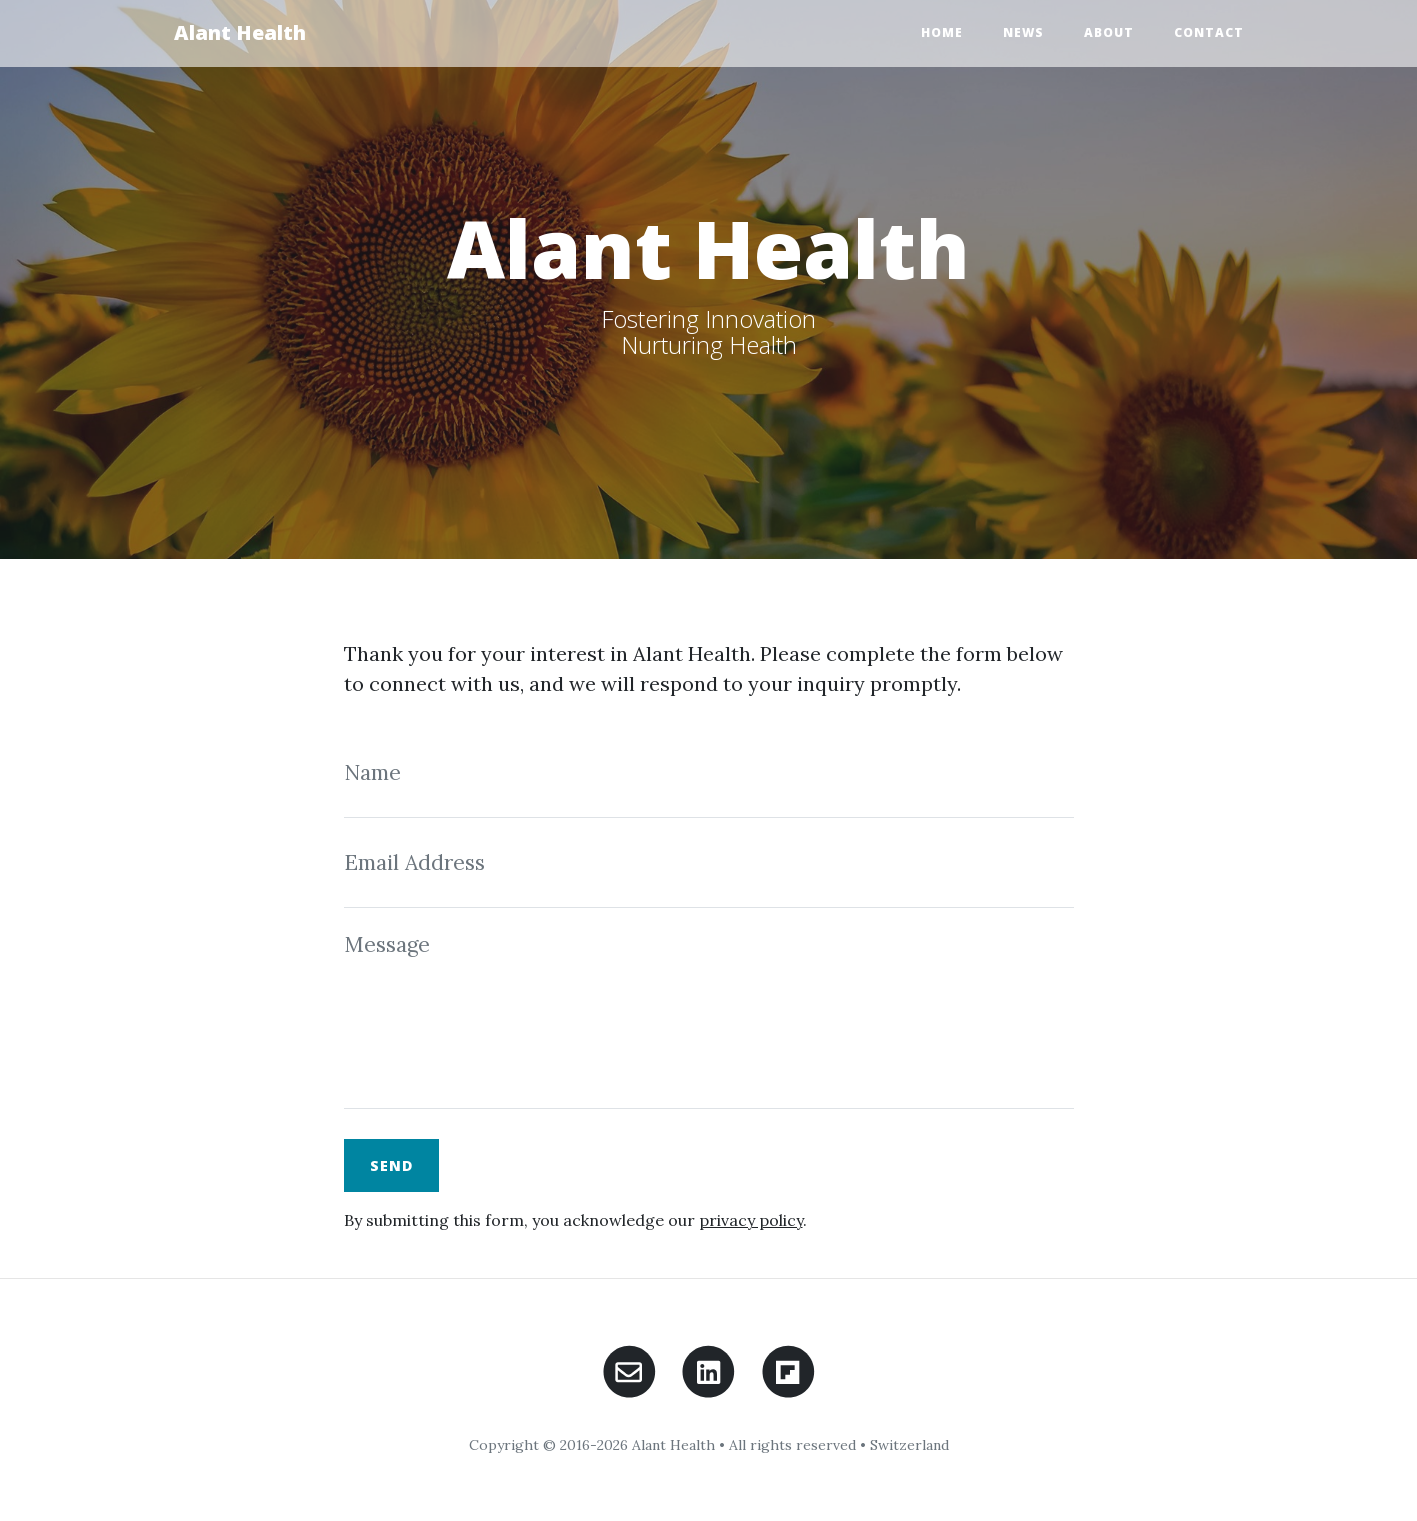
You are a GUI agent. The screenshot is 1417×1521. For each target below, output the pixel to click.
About (1109, 32)
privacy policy (751, 1220)
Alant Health (240, 32)
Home (942, 32)
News (1023, 32)
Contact (1209, 32)
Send (391, 1165)
